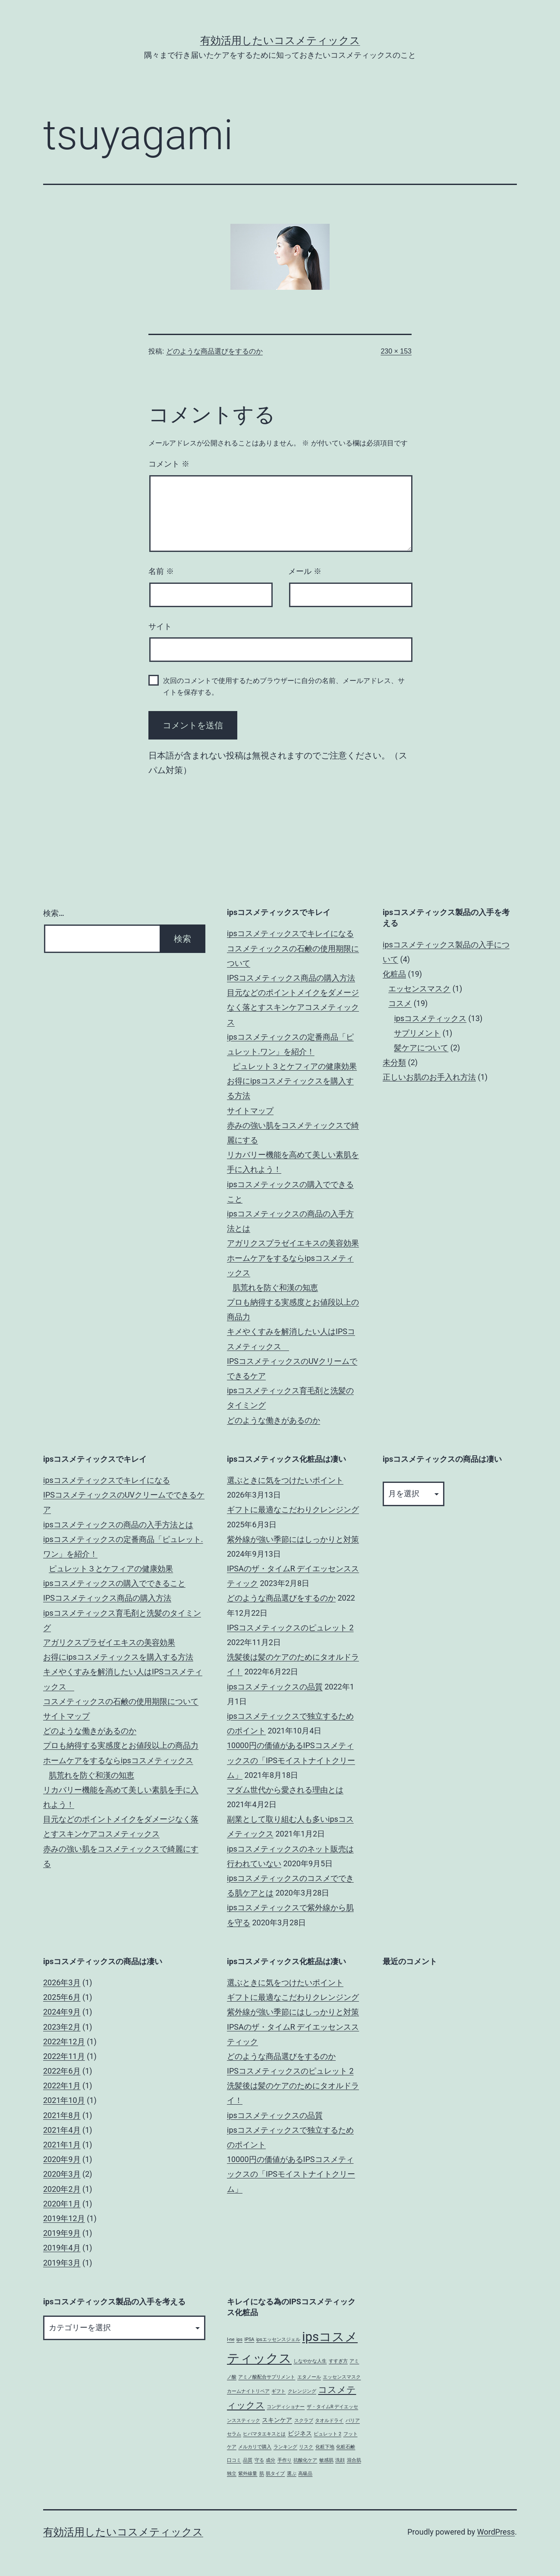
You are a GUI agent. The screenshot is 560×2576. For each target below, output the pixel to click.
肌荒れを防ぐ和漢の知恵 (275, 1287)
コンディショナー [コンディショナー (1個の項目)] (286, 2407)
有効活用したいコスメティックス (280, 40)
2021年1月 (62, 2144)
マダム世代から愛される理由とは (285, 1789)
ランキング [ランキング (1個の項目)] (285, 2447)
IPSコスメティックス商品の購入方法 (291, 977)
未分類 (394, 1062)
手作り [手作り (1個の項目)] (284, 2460)
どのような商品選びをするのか (214, 351)
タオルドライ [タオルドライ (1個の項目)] (329, 2420)
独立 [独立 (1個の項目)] (231, 2473)
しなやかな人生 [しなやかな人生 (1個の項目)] (310, 2361)
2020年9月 (62, 2159)
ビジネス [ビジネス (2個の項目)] (300, 2433)
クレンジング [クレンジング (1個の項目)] (302, 2391)
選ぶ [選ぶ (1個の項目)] (291, 2473)
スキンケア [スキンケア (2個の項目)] (277, 2420)
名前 (161, 571)
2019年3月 (62, 2262)
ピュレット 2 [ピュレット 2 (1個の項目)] (327, 2434)
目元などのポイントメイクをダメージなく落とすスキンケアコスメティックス (293, 1007)
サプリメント (417, 1032)
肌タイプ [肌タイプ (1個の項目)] (275, 2473)
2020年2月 (62, 2189)
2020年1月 (62, 2203)
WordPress (496, 2531)
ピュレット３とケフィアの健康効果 (295, 1066)
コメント (168, 464)
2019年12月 (64, 2218)
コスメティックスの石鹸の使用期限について (120, 1701)
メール (304, 571)
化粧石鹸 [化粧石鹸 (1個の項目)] (345, 2447)
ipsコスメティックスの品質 (275, 1686)
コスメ (400, 1003)
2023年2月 (62, 2026)
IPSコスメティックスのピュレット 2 (290, 1627)
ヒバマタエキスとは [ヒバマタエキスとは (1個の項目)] (264, 2434)
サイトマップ (250, 1110)
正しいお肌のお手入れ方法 (429, 1076)
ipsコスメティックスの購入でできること (114, 1583)
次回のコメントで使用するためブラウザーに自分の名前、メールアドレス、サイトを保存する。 (284, 686)
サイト (160, 626)
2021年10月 (64, 2100)
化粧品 (394, 973)
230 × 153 (396, 351)
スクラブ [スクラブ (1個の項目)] (303, 2420)
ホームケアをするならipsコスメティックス (118, 1760)
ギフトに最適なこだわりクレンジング (293, 1509)
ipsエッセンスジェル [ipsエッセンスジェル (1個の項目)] (278, 2339)
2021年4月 (62, 2129)
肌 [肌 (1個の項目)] (261, 2473)
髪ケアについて (421, 1047)
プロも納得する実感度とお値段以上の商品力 (120, 1745)
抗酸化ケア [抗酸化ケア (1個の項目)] (305, 2460)
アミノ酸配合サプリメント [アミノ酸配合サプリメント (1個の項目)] (266, 2377)
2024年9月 (62, 2011)
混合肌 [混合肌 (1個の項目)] (354, 2460)
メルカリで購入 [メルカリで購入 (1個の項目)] (254, 2447)
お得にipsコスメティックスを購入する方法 (118, 1656)
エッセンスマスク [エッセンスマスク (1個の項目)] (342, 2377)
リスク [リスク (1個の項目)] (306, 2447)
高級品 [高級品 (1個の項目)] (305, 2473)
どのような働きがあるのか (273, 1420)
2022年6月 (62, 2070)
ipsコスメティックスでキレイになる (290, 933)
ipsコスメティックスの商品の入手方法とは (118, 1524)
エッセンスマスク (419, 988)
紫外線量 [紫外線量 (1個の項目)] (247, 2473)
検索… (53, 913)
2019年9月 (62, 2233)
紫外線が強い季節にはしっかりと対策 (293, 1539)
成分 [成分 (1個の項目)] (270, 2460)
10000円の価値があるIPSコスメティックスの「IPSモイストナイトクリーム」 (291, 1760)
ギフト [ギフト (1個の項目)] (278, 2391)
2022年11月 (64, 2056)
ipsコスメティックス (430, 1018)
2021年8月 (62, 2115)
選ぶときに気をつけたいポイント (285, 1480)
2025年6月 (62, 1997)
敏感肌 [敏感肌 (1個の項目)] (326, 2460)
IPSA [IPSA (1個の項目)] (249, 2339)
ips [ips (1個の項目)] (239, 2339)
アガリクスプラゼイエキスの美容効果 (293, 1242)
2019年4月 (62, 2247)
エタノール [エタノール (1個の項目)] (309, 2377)
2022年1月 (62, 2085)
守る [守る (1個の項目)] (259, 2460)
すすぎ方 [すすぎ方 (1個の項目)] (338, 2361)
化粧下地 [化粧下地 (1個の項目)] (324, 2447)
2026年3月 (62, 1982)
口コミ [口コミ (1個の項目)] (234, 2460)
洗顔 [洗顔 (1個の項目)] (340, 2460)
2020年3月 (62, 2173)
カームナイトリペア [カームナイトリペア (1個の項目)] (248, 2391)
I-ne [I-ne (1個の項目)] (230, 2339)
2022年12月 (64, 2041)
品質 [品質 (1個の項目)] (247, 2460)
